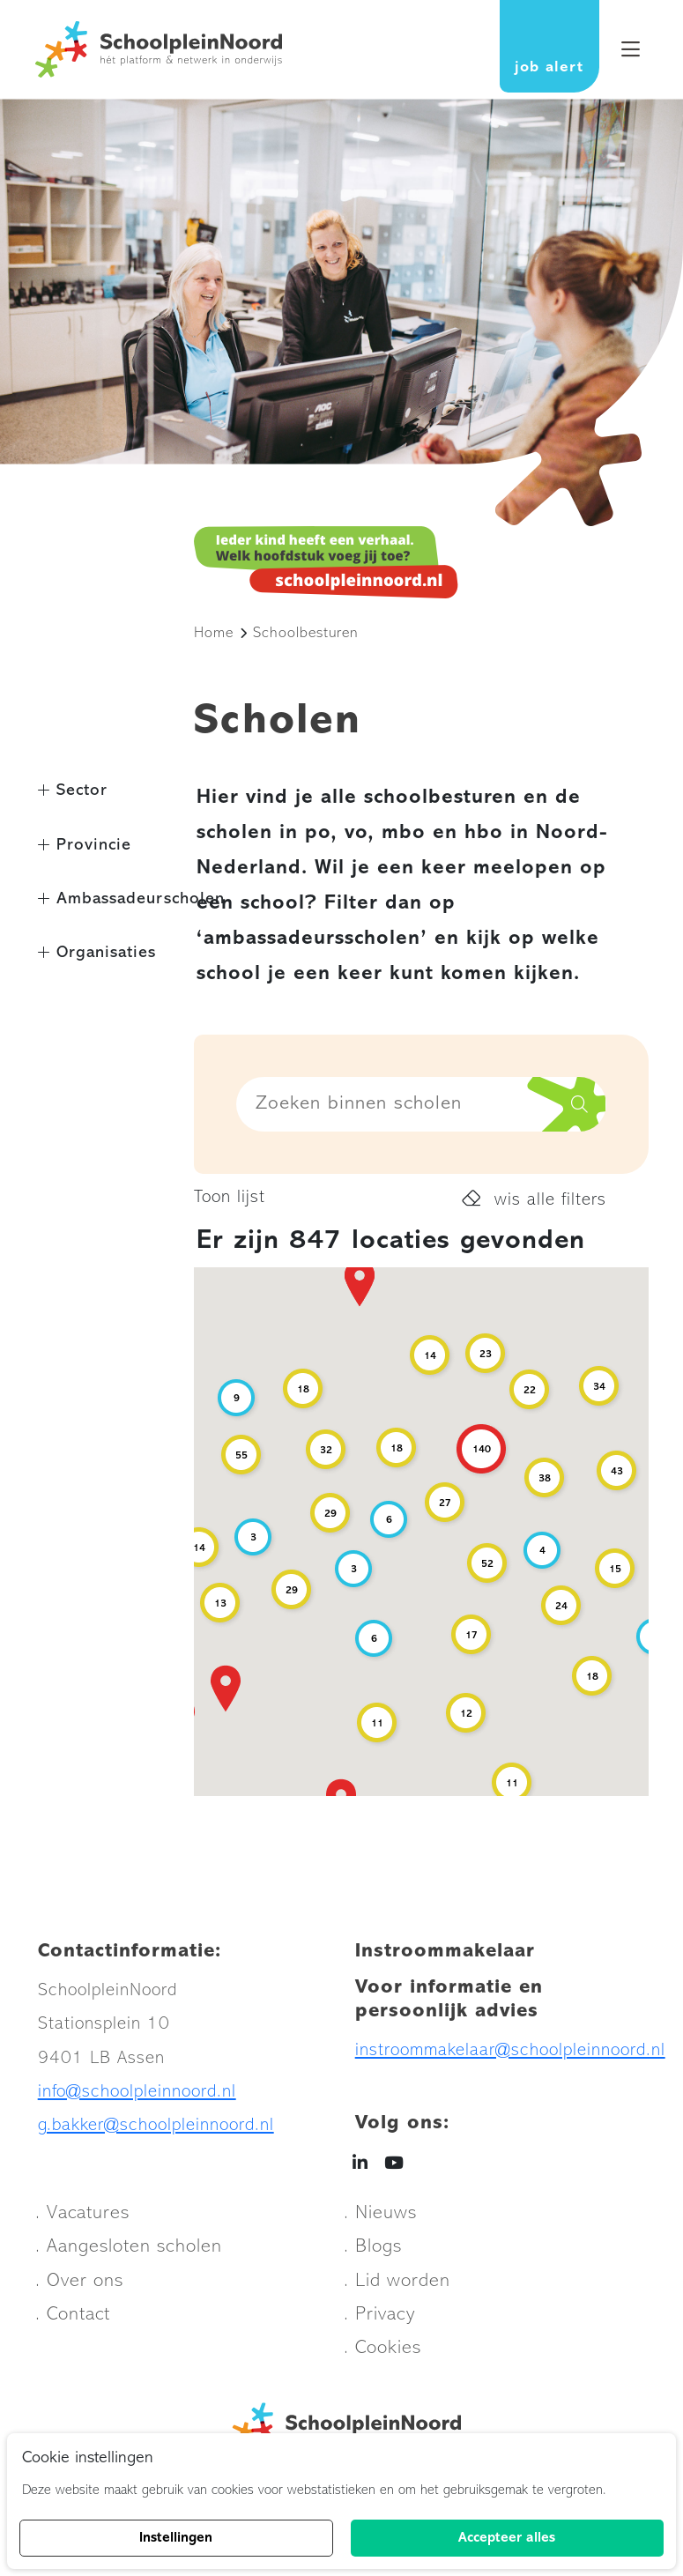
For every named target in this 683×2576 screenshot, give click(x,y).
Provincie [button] (93, 845)
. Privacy (379, 2315)
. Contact (72, 2315)
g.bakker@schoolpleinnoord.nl (156, 2125)
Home (214, 633)
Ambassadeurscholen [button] (114, 899)
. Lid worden (397, 2281)
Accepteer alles (506, 2538)
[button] (360, 1283)
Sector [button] (82, 791)
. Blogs (373, 2247)
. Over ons (79, 2281)
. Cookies (382, 2348)
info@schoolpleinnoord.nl (137, 2091)
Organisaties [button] (106, 953)
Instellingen (175, 2538)
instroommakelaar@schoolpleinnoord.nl (510, 2050)
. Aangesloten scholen (128, 2247)
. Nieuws (380, 2213)
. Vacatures (82, 2213)
